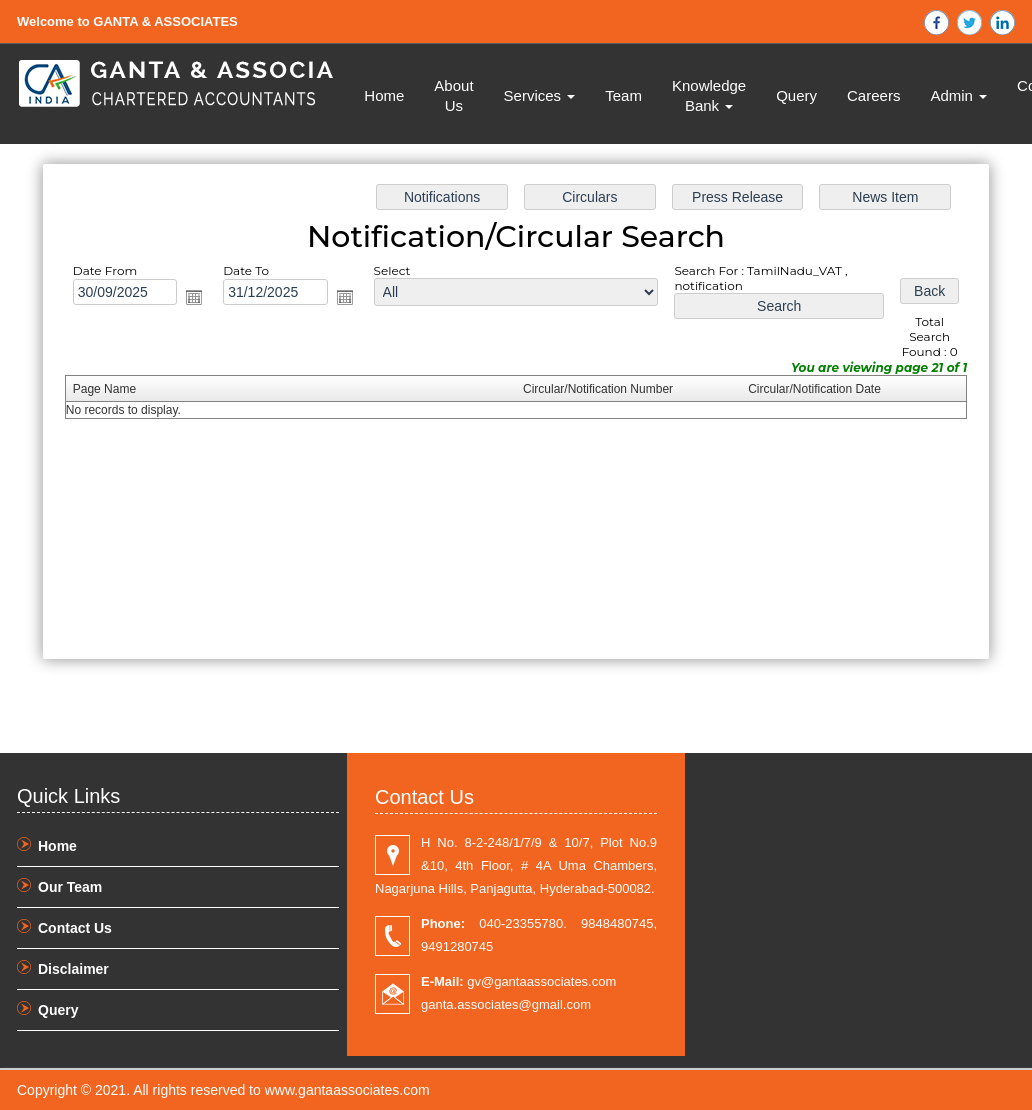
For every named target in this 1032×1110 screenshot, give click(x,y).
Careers (873, 95)
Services (540, 95)
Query (796, 95)
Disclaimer (73, 969)
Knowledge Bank (709, 95)
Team (623, 95)
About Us (453, 95)
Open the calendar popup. (194, 297)
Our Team (70, 887)
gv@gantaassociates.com (518, 981)
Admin (958, 95)
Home (384, 95)
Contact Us (75, 928)
